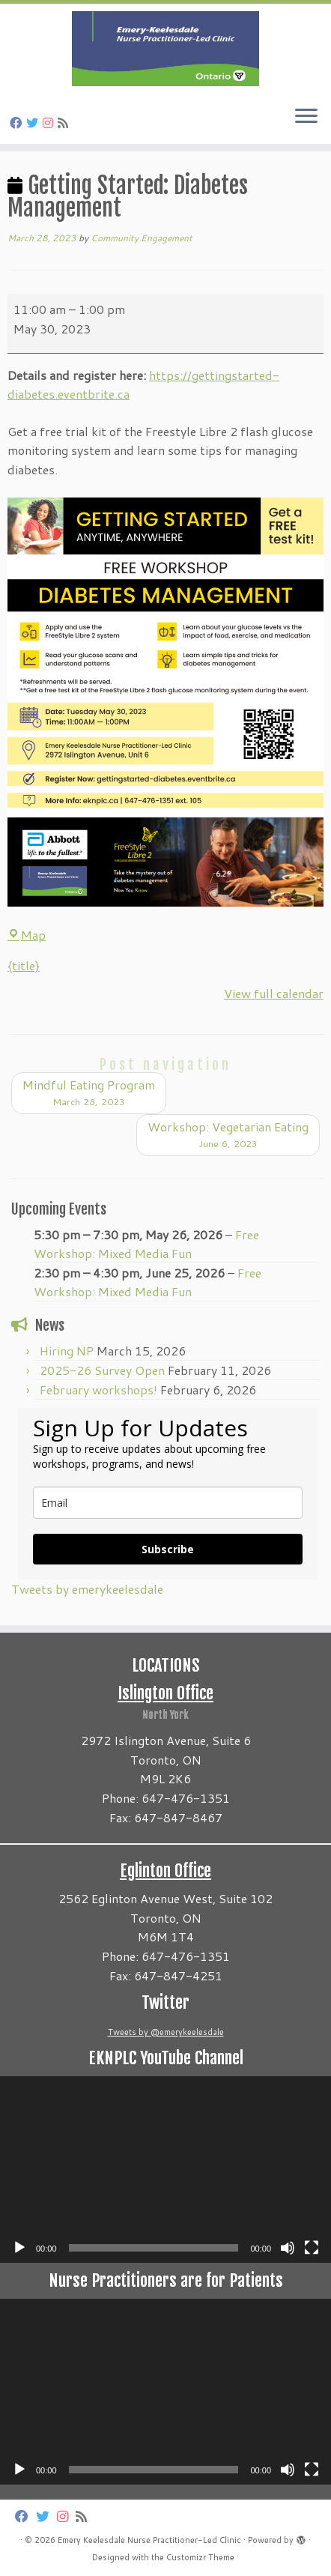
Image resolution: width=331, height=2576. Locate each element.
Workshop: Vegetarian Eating (228, 1135)
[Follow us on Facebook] (18, 122)
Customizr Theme (200, 2557)
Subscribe (168, 1549)
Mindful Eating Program (88, 1093)
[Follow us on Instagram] (50, 122)
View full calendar (274, 993)
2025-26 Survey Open (102, 1370)
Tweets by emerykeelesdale (87, 1588)
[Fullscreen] (311, 2247)
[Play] (19, 2247)
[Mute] (287, 2247)
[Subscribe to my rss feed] (65, 122)
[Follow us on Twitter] (34, 122)
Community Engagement (141, 238)
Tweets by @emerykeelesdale (166, 2032)
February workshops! (98, 1389)
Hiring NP (67, 1350)
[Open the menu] (306, 117)
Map (26, 934)
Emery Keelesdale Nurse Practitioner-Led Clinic (149, 2540)
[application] (165, 2169)
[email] (168, 1503)
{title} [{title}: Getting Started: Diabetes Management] (23, 965)
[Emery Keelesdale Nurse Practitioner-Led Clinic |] (165, 48)
